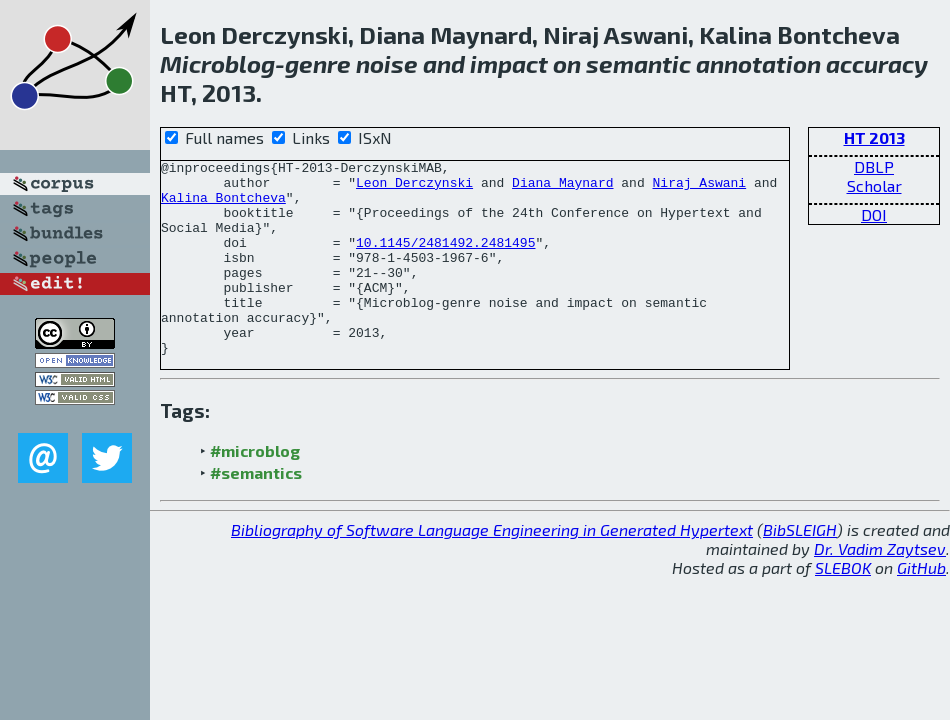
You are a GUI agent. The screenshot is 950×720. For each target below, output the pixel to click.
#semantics (256, 511)
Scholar (874, 185)
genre (318, 63)
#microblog (255, 489)
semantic (638, 63)
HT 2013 (874, 137)
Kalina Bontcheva (223, 206)
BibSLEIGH (800, 568)
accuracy (877, 63)
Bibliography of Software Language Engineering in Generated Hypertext (492, 568)
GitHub (921, 606)
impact (509, 63)
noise (387, 63)
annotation (758, 63)
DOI (874, 214)
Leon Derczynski (414, 188)
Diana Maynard (562, 188)
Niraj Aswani (699, 188)
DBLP (874, 166)
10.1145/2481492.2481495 (445, 260)
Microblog (217, 63)
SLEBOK (843, 606)
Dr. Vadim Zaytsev (880, 587)
